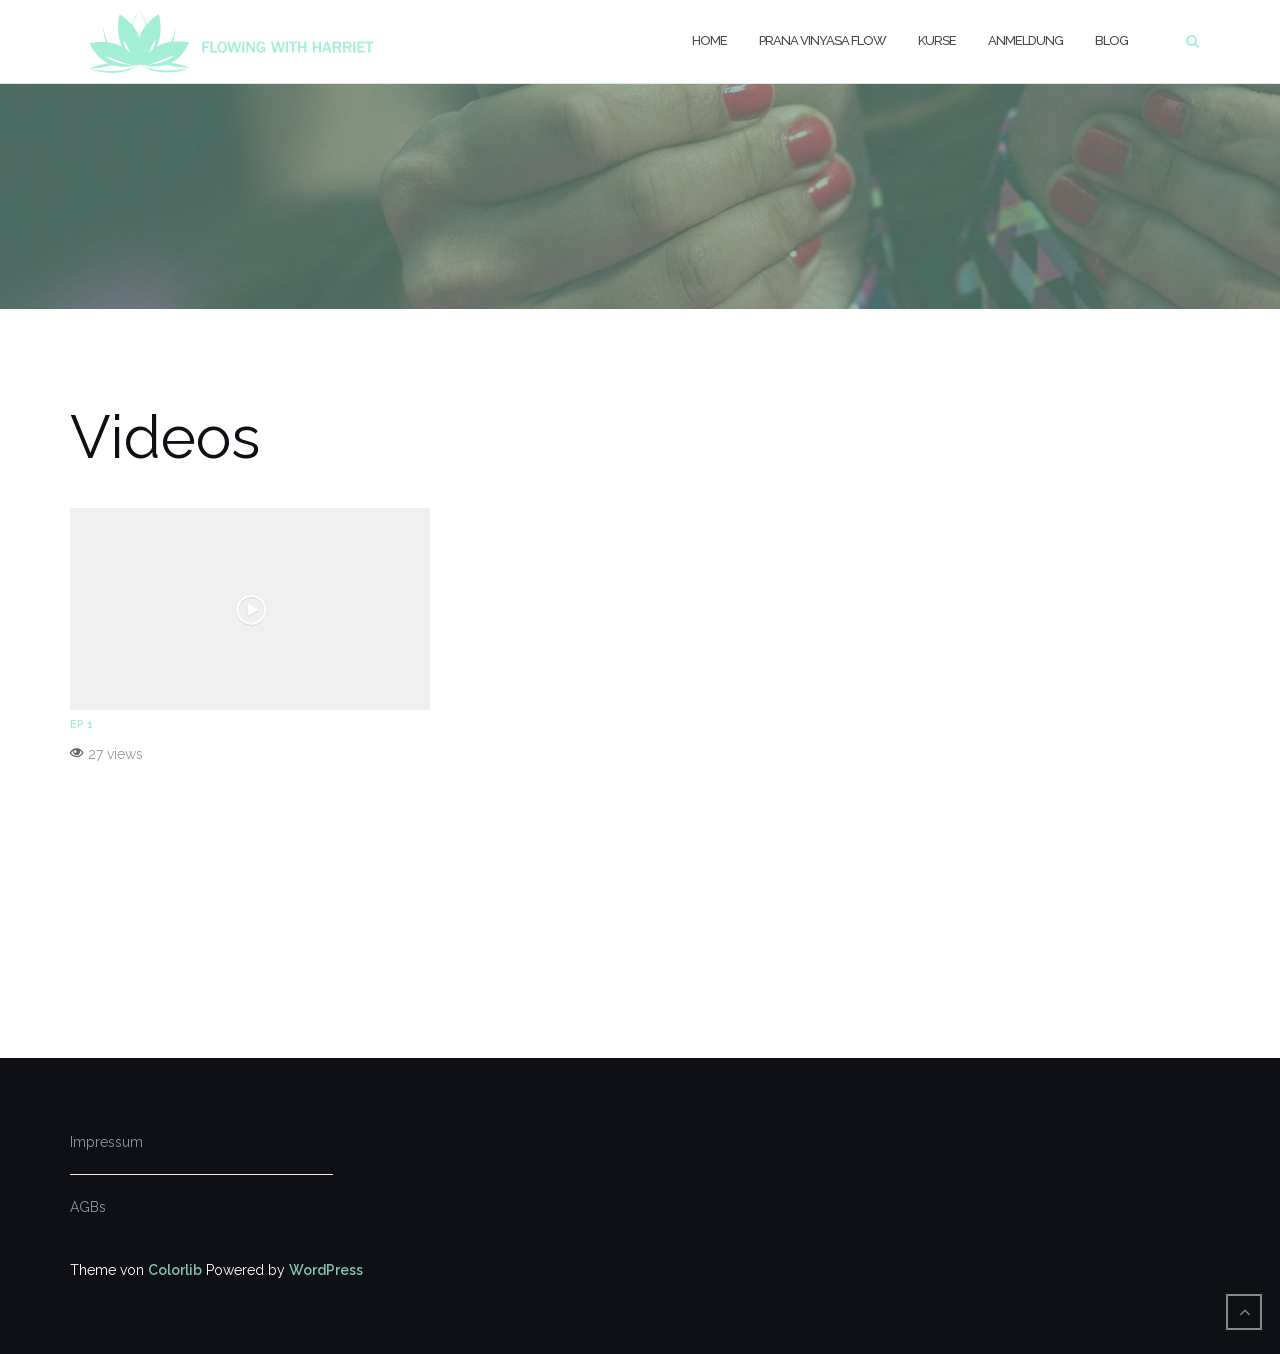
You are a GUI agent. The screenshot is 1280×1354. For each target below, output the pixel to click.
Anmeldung (1025, 40)
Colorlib (175, 1270)
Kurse (937, 40)
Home (709, 40)
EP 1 (81, 724)
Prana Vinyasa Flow (822, 40)
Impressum (106, 1142)
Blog (1111, 40)
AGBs (88, 1207)
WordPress (326, 1270)
